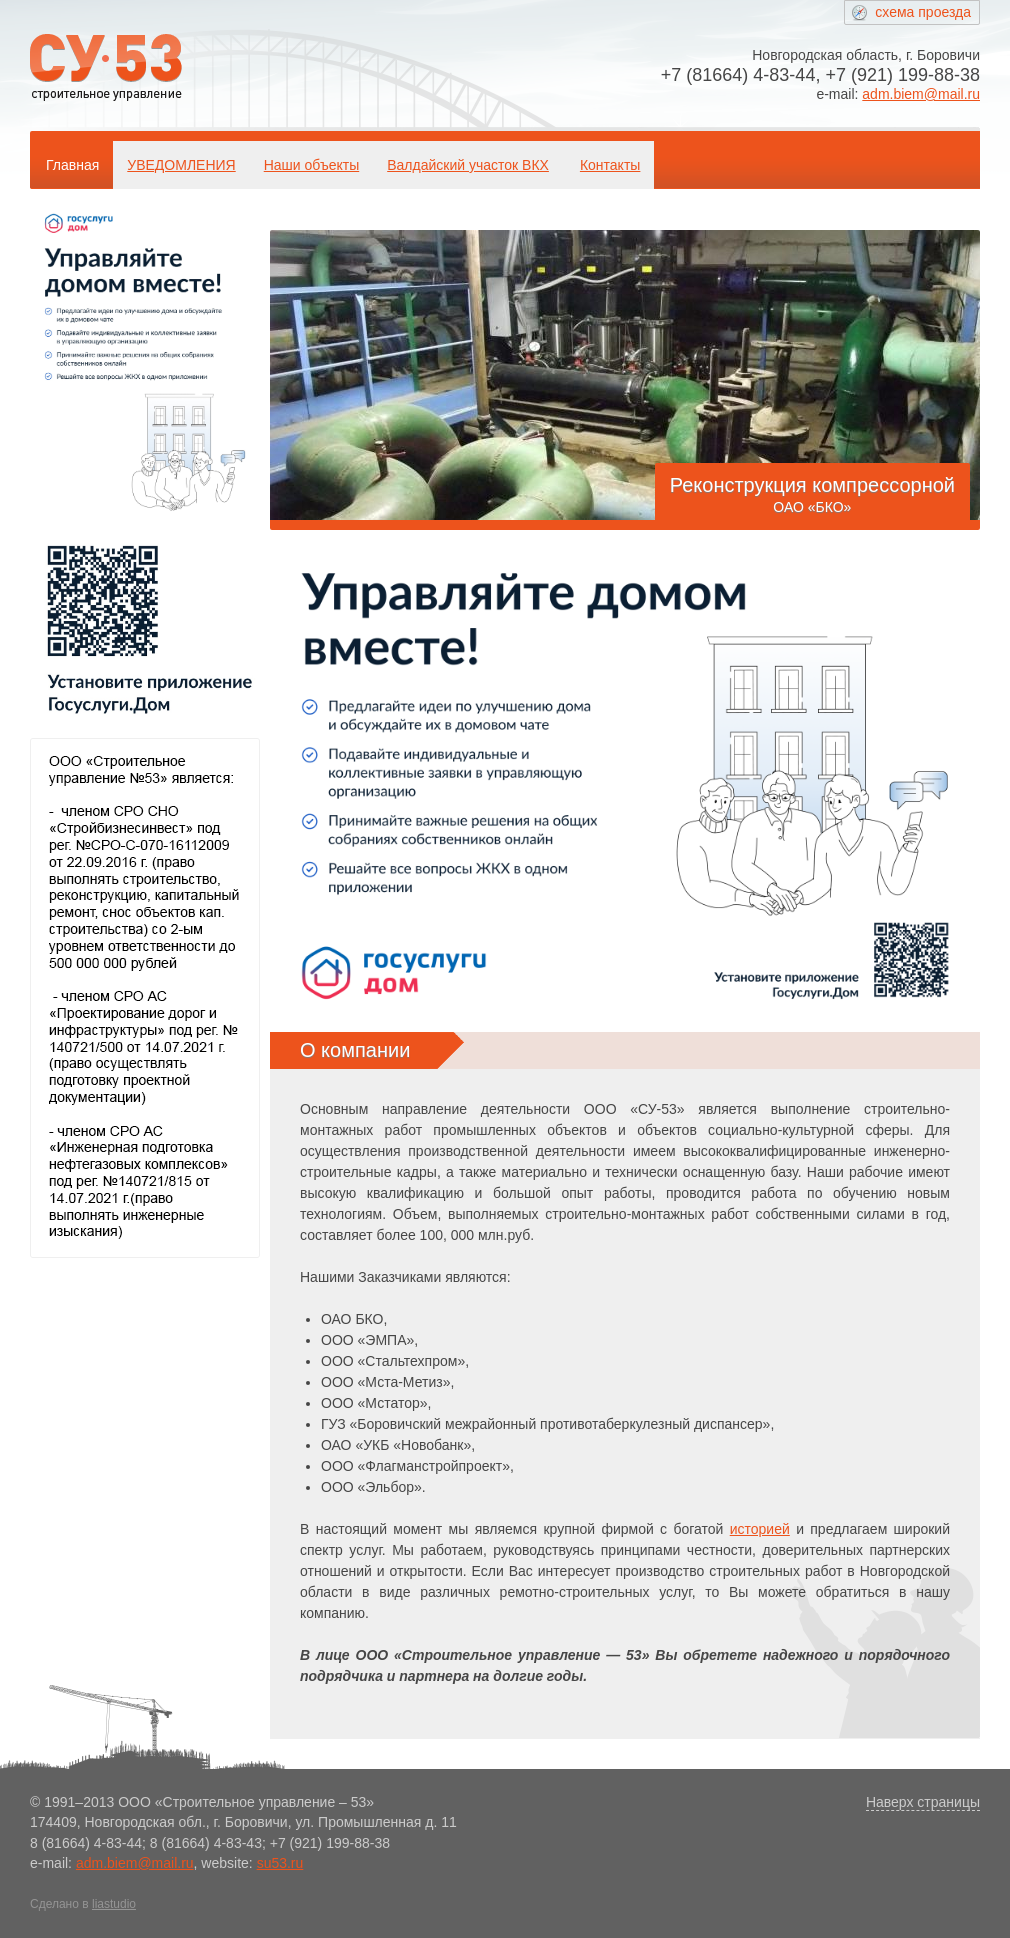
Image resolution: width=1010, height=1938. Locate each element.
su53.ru (280, 1863)
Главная (72, 165)
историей (760, 1529)
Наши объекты (311, 165)
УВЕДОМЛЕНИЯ (181, 165)
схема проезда (923, 12)
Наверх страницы (923, 1802)
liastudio (114, 1904)
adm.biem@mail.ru (921, 94)
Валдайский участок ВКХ (468, 165)
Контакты (610, 165)
